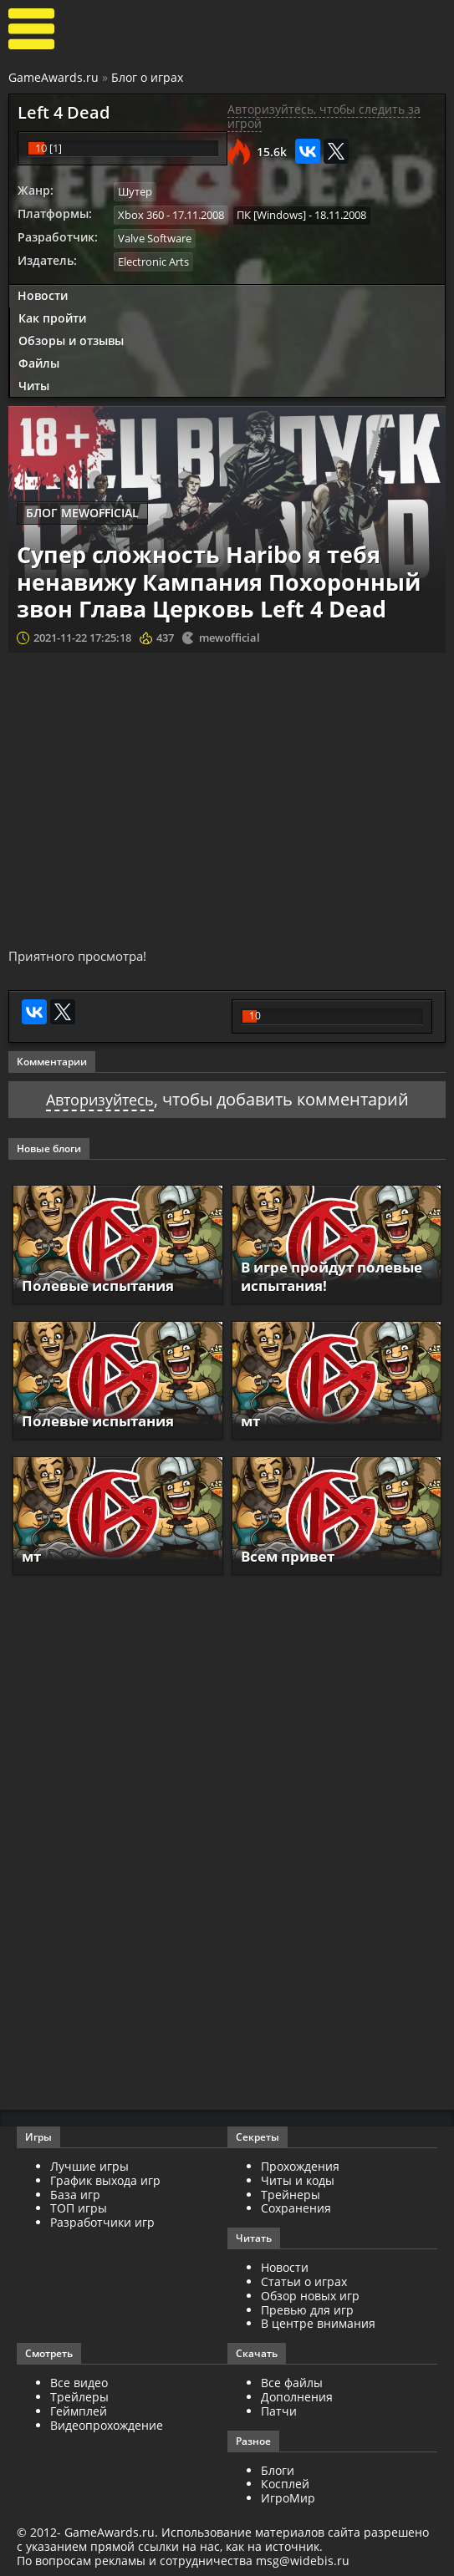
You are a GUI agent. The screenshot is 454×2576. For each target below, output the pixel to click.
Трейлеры (79, 2396)
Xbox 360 (141, 213)
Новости (43, 294)
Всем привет (291, 1556)
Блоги (277, 2469)
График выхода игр (105, 2179)
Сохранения (296, 2208)
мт (251, 1420)
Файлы (38, 360)
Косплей (285, 2484)
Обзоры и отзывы (71, 339)
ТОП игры (78, 2208)
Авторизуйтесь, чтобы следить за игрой (324, 116)
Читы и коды (297, 2179)
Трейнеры (290, 2194)
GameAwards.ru (53, 77)
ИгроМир (288, 2498)
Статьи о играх (304, 2281)
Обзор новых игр (310, 2295)
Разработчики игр (102, 2222)
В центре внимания (318, 2323)
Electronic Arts (153, 259)
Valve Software (154, 237)
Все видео (79, 2383)
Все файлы (292, 2383)
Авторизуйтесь (100, 1099)
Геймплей (78, 2410)
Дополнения (297, 2396)
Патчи (279, 2410)
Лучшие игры (89, 2165)
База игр (75, 2194)
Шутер (135, 191)
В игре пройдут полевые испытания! (324, 1276)
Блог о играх (147, 77)
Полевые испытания (104, 1284)
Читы (33, 383)
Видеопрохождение (106, 2424)
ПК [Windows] (271, 213)
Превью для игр (307, 2309)
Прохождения (300, 2165)
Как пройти (52, 316)
